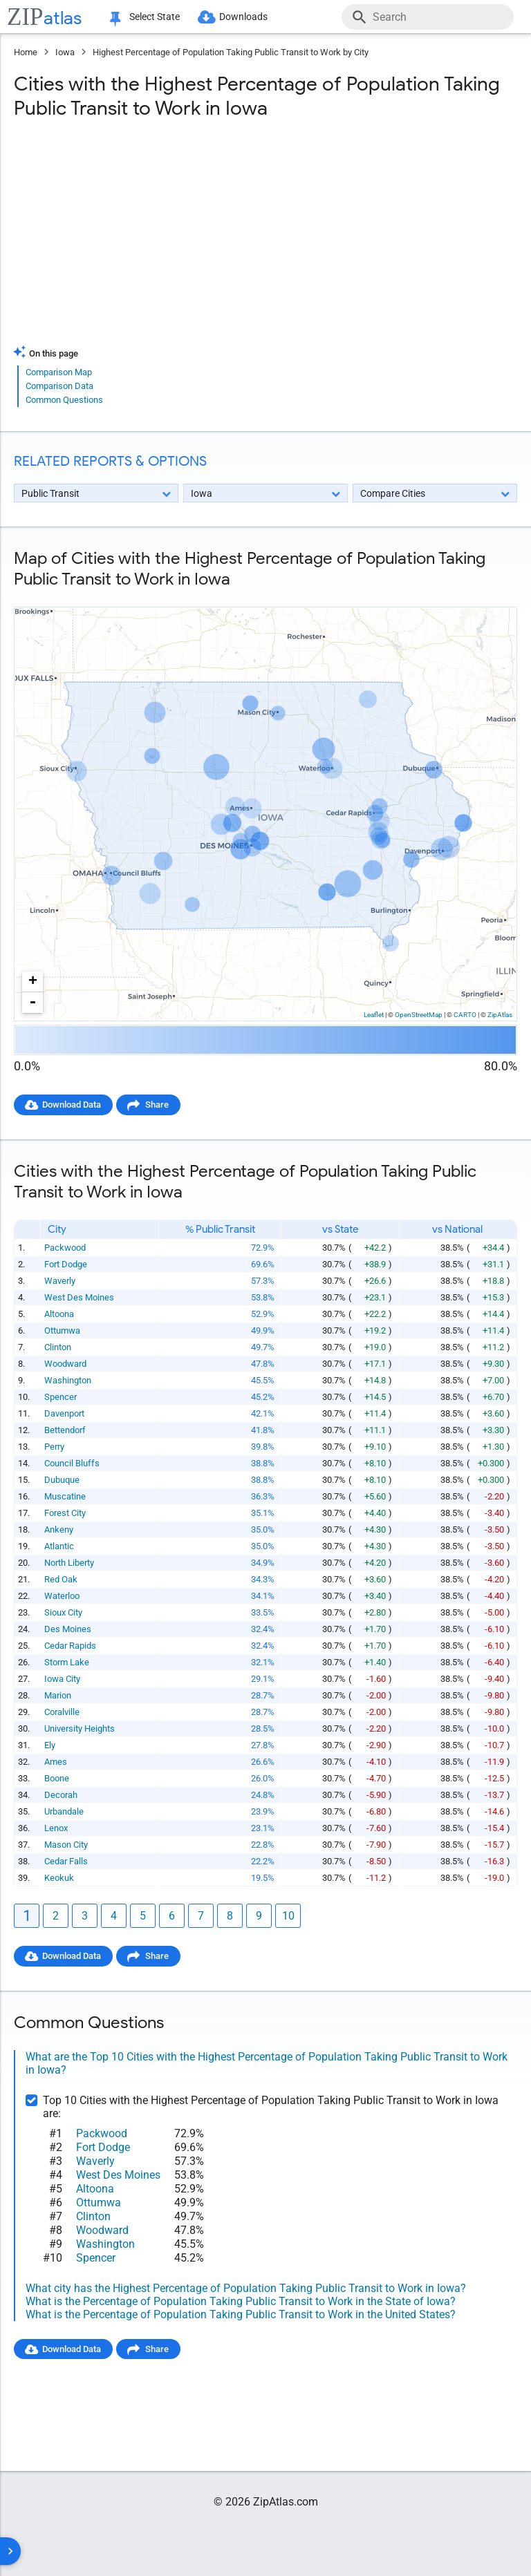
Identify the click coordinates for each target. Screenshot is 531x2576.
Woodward (65, 1363)
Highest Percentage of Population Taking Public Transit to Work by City (231, 52)
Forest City (65, 1513)
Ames (55, 1761)
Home (25, 52)
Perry (54, 1446)
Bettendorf (65, 1430)
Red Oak (60, 1579)
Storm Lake (66, 1662)
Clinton (57, 1347)
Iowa (65, 52)
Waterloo (62, 1596)
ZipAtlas (499, 1015)
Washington (67, 1380)
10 (288, 1915)
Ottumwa (62, 1330)
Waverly (59, 1281)
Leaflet (374, 1015)
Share (159, 1104)
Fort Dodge (65, 1264)
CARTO (465, 1015)
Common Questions (64, 400)
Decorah (60, 1795)
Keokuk (59, 1878)
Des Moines (67, 1629)
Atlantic (59, 1546)
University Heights (79, 1728)
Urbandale (64, 1811)
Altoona (59, 1314)
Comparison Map (59, 372)
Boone (56, 1778)
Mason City (66, 1844)
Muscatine (65, 1496)
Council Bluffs (72, 1463)
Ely (49, 1745)
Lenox (56, 1828)
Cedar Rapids (70, 1645)
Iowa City (62, 1679)
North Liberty (69, 1562)
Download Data (73, 1104)
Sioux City (63, 1612)
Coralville (62, 1712)
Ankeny (58, 1529)
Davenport (64, 1413)
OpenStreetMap (418, 1015)
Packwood (65, 1247)
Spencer (60, 1397)
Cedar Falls (66, 1861)
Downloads (247, 16)
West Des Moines (79, 1297)
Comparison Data (59, 386)
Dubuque (62, 1480)
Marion (57, 1695)
